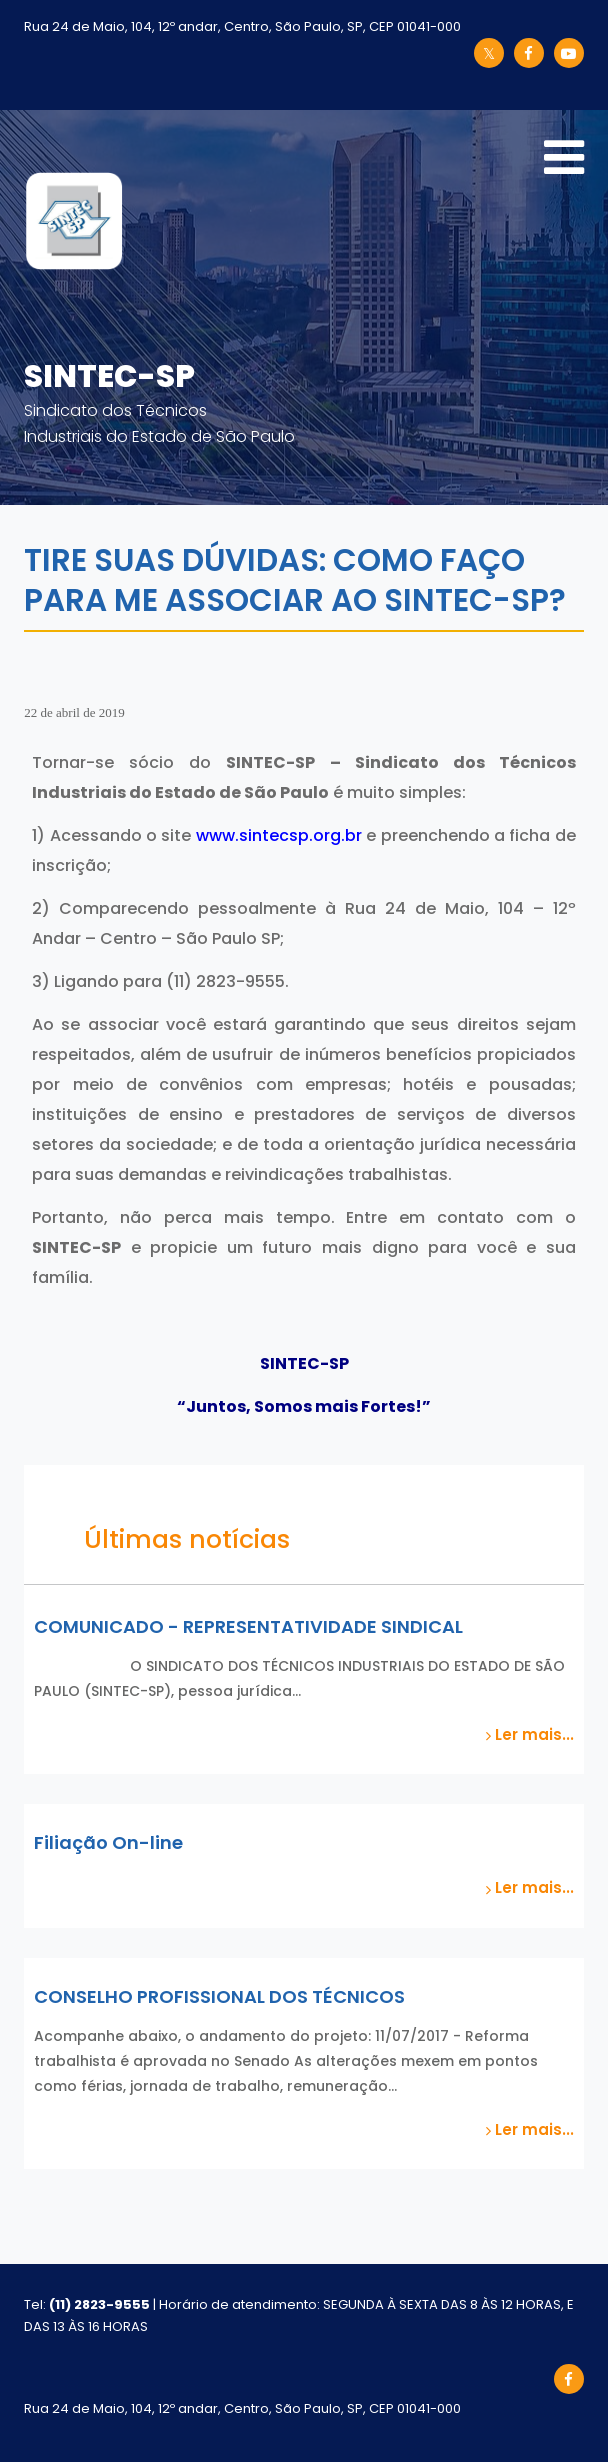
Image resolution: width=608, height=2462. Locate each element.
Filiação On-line (108, 1842)
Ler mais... (530, 1735)
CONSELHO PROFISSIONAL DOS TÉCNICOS (219, 1996)
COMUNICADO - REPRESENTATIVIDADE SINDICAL (248, 1626)
